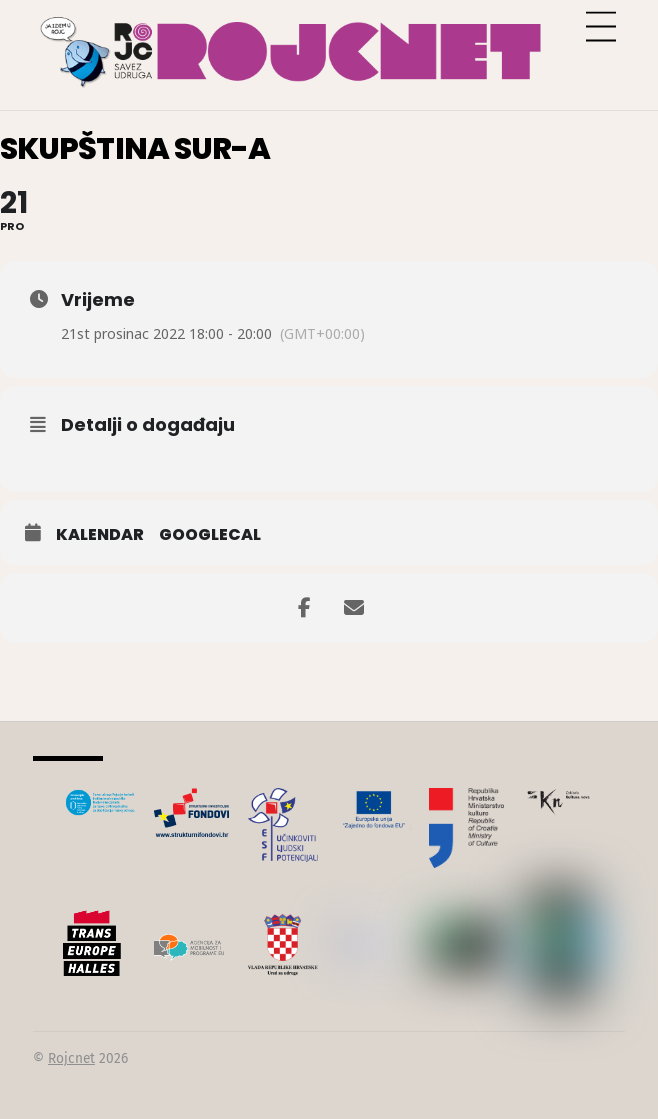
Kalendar (100, 535)
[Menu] (601, 27)
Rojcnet (71, 1058)
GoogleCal (210, 535)
